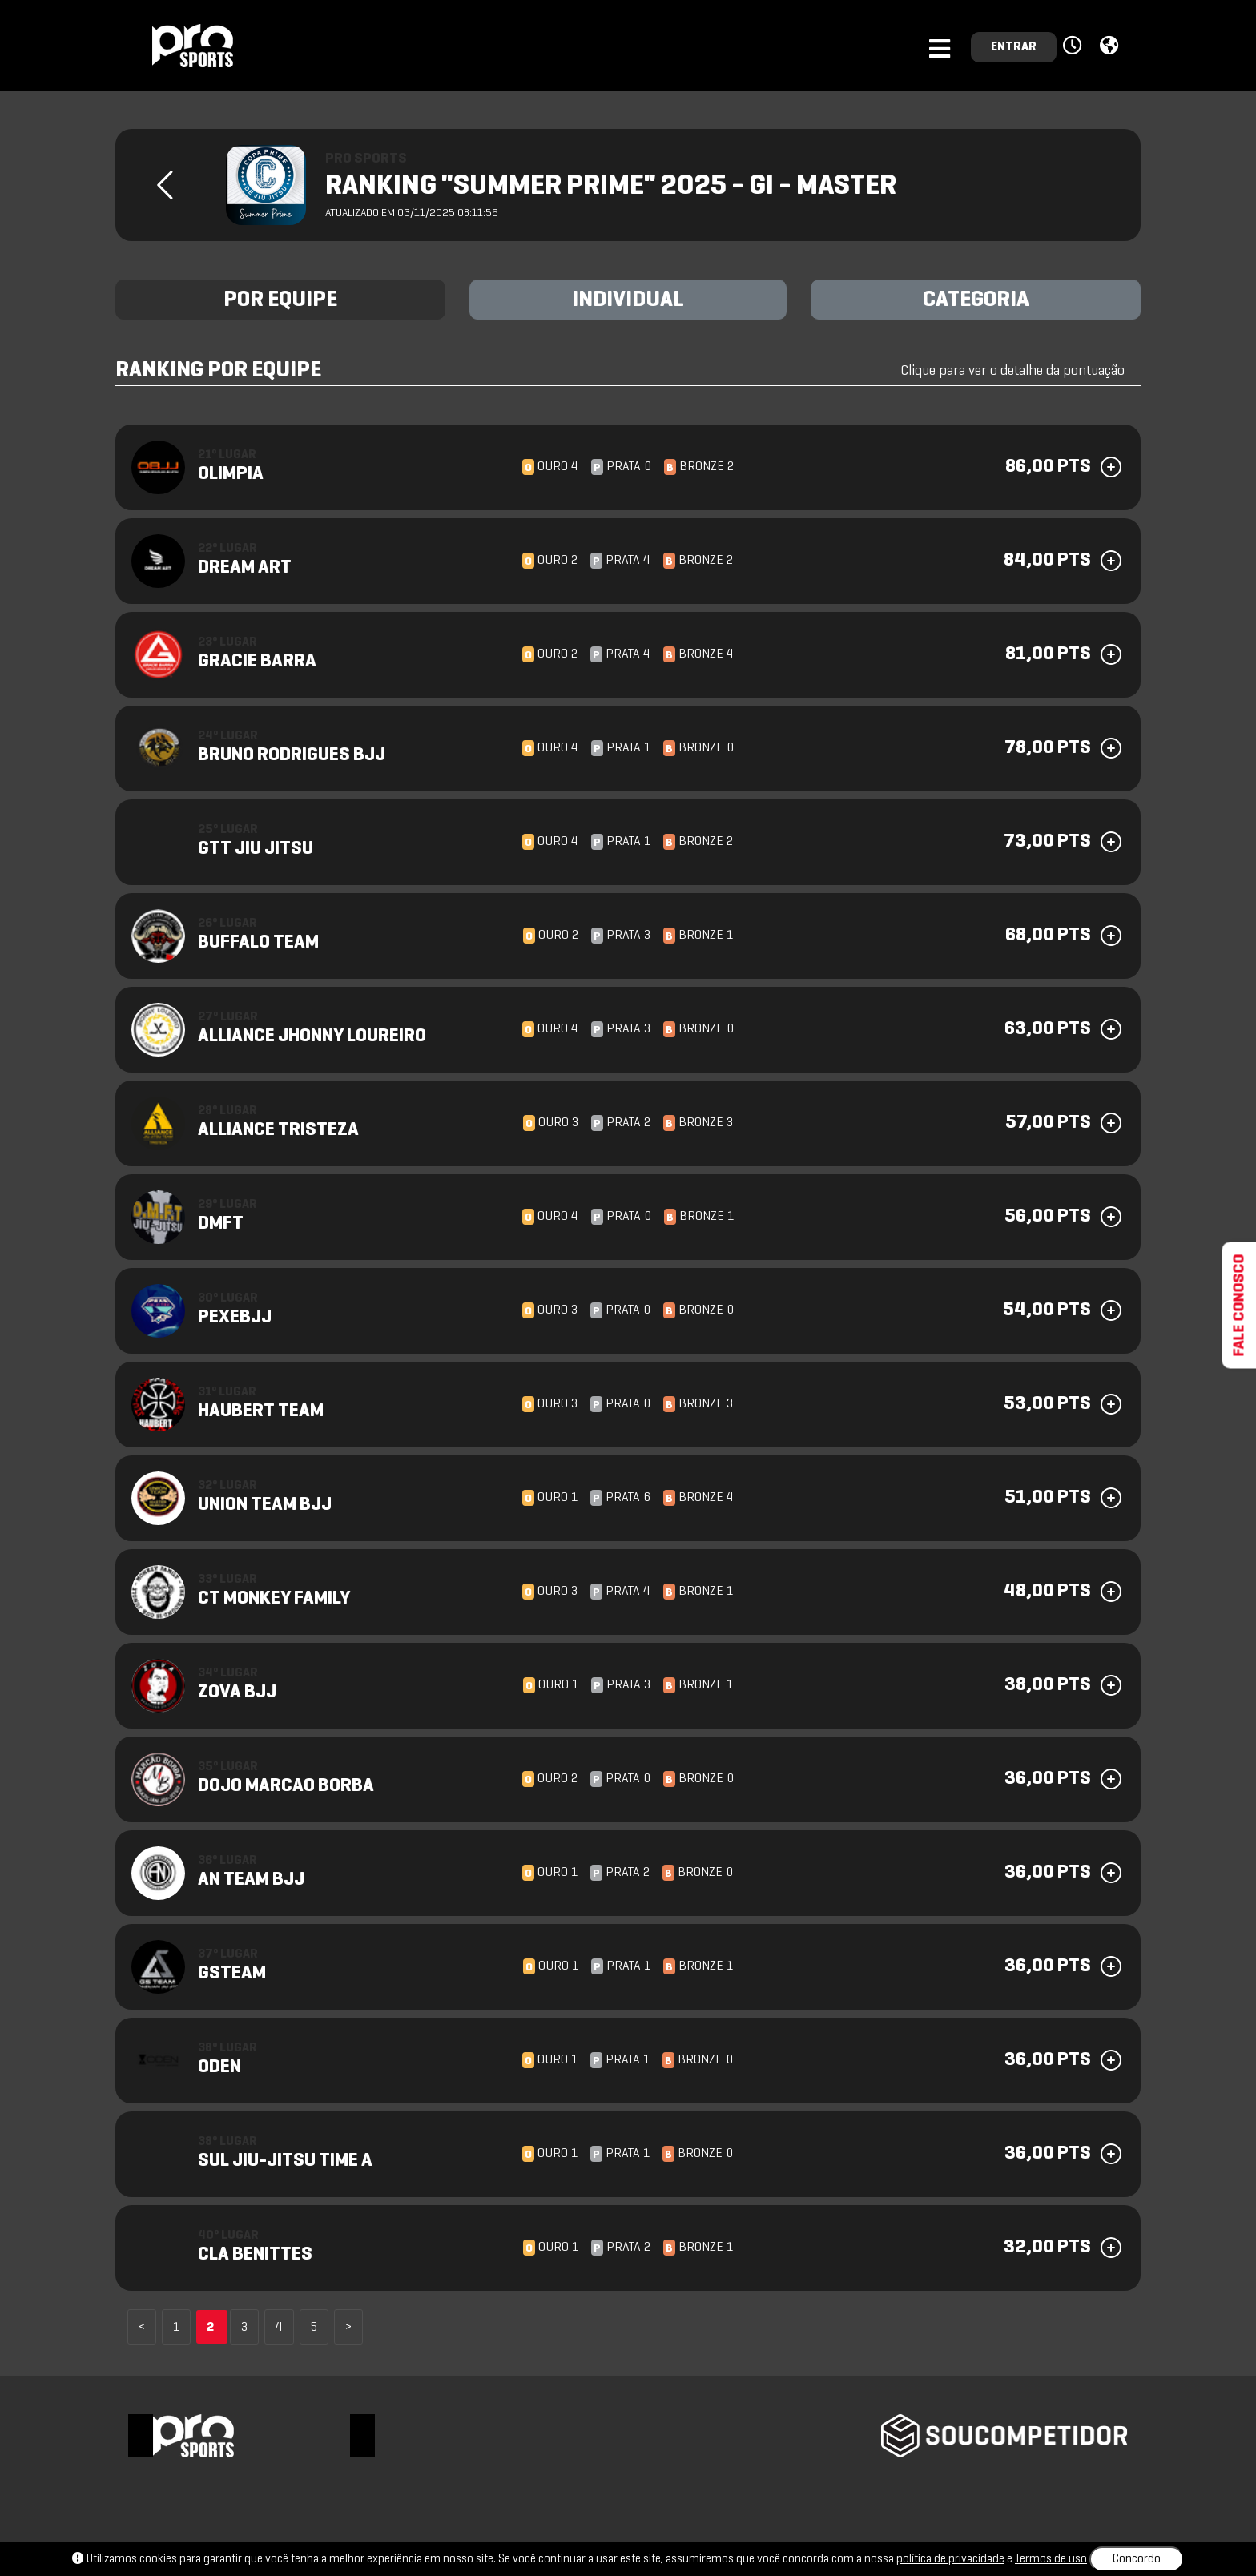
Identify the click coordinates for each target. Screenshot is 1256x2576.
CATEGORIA (976, 300)
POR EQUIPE (280, 300)
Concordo (1137, 2559)
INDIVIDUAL (628, 300)
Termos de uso (1051, 2559)
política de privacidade (950, 2559)
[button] (1075, 46)
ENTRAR (1014, 47)
